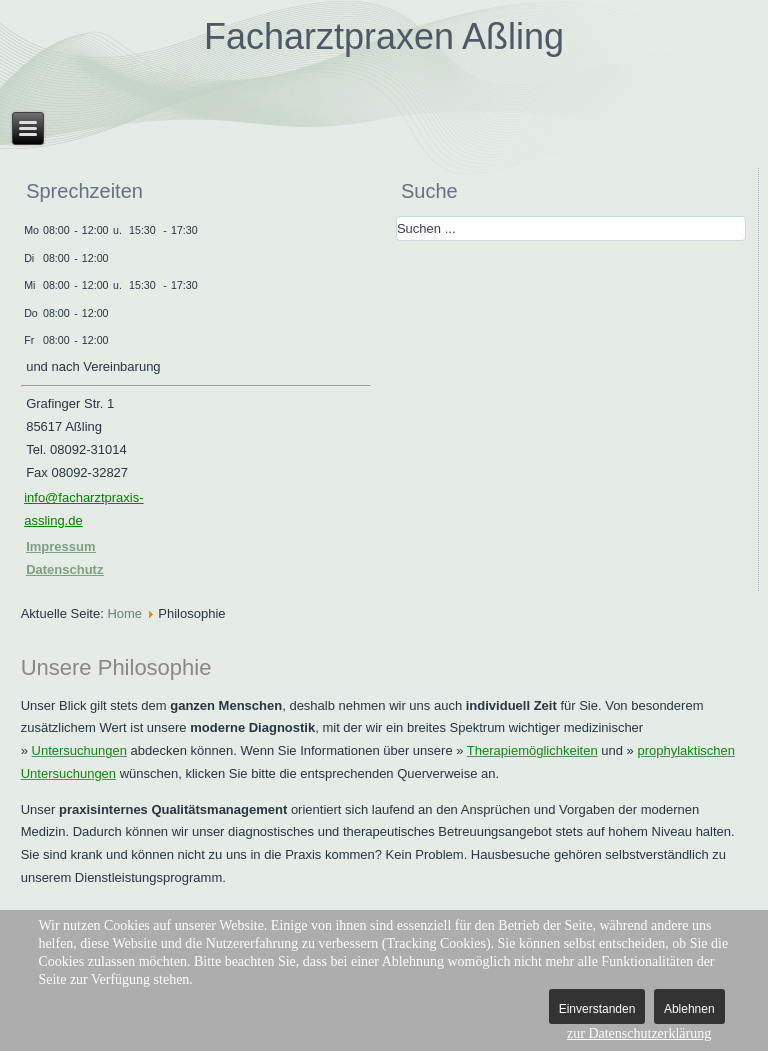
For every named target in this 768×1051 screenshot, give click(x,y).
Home (124, 613)
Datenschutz (64, 569)
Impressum (60, 546)
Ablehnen (689, 1009)
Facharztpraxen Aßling (384, 36)
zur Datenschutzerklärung (639, 1033)
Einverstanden (597, 1009)
